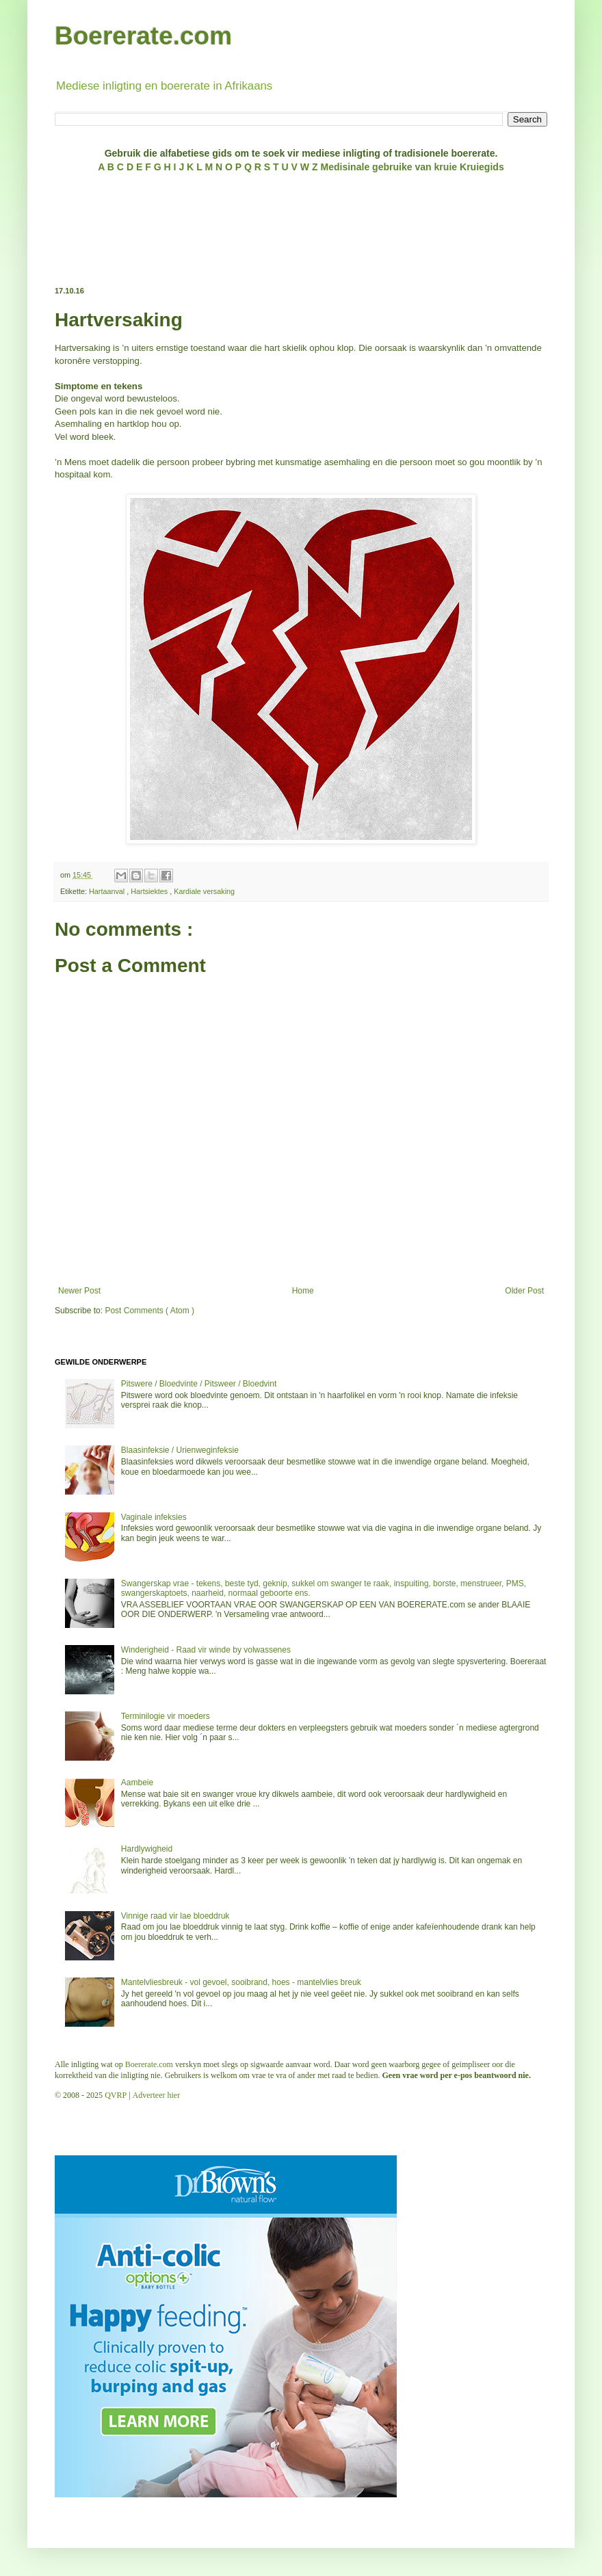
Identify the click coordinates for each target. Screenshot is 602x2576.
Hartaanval (108, 891)
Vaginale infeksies (154, 1517)
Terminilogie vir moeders (165, 1716)
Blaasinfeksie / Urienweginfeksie (180, 1450)
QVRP (116, 2095)
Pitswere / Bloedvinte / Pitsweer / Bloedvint (198, 1384)
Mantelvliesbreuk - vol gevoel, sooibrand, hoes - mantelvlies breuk (241, 1982)
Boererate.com (143, 36)
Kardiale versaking (204, 891)
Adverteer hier (157, 2095)
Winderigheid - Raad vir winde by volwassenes (206, 1650)
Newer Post (79, 1291)
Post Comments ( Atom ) (149, 1310)
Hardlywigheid (146, 1849)
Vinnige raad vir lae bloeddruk (175, 1916)
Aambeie (137, 1782)
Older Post (524, 1291)
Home (303, 1291)
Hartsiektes (150, 891)
